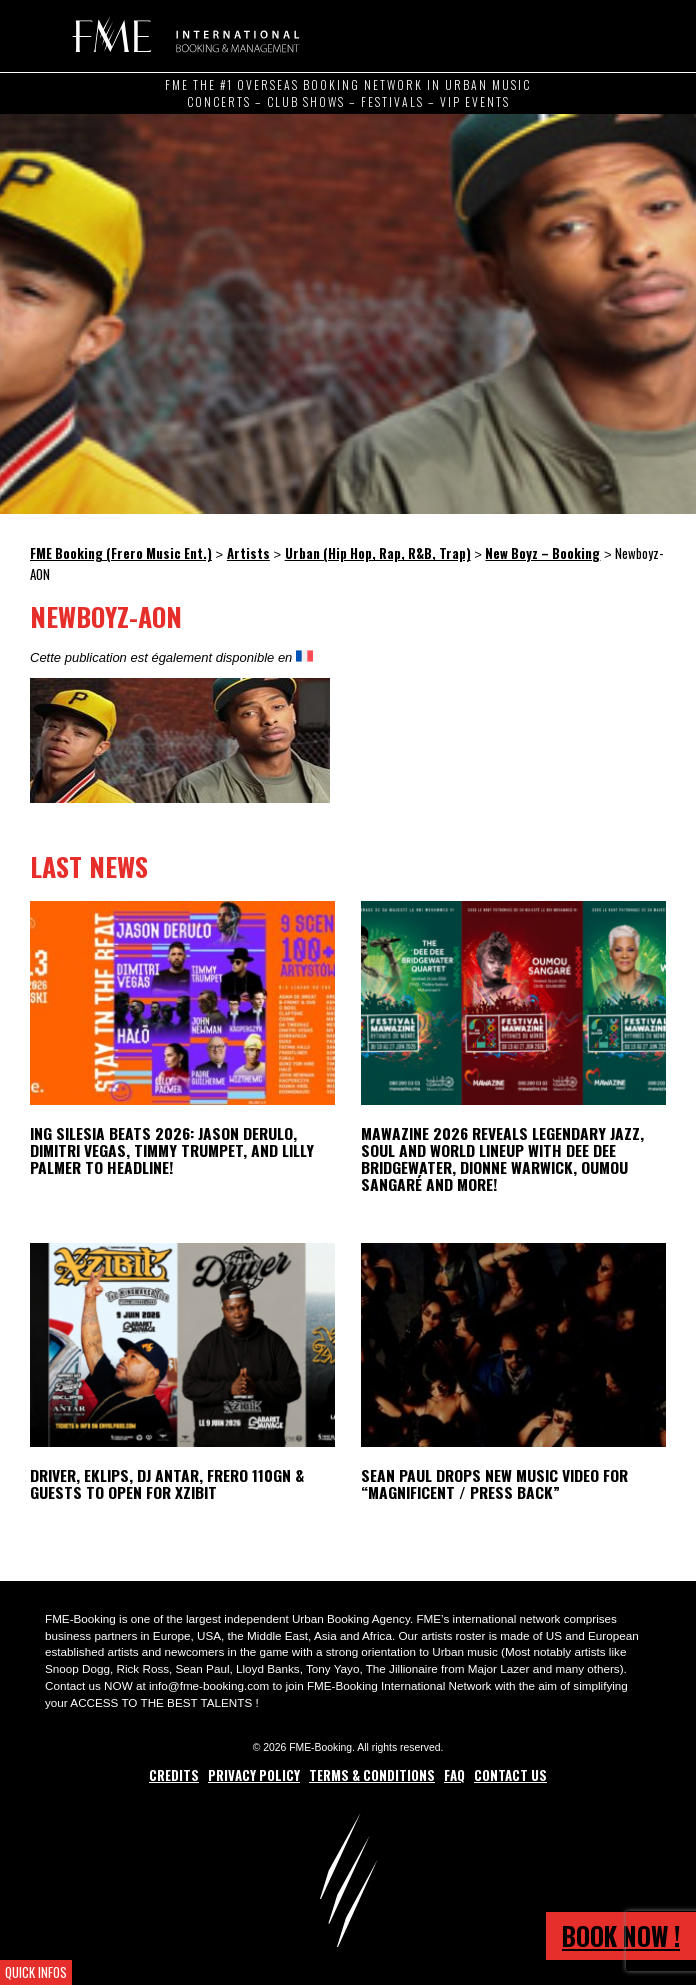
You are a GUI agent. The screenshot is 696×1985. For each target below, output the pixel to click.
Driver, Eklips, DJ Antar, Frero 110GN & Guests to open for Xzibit (167, 1483)
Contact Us (510, 1775)
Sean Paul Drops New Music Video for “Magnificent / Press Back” (494, 1483)
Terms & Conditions (372, 1775)
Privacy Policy (254, 1775)
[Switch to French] (304, 657)
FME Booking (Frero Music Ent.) (182, 35)
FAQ (454, 1775)
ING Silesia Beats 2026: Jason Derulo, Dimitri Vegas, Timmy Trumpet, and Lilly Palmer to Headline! (172, 1150)
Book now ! (621, 1935)
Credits (174, 1775)
